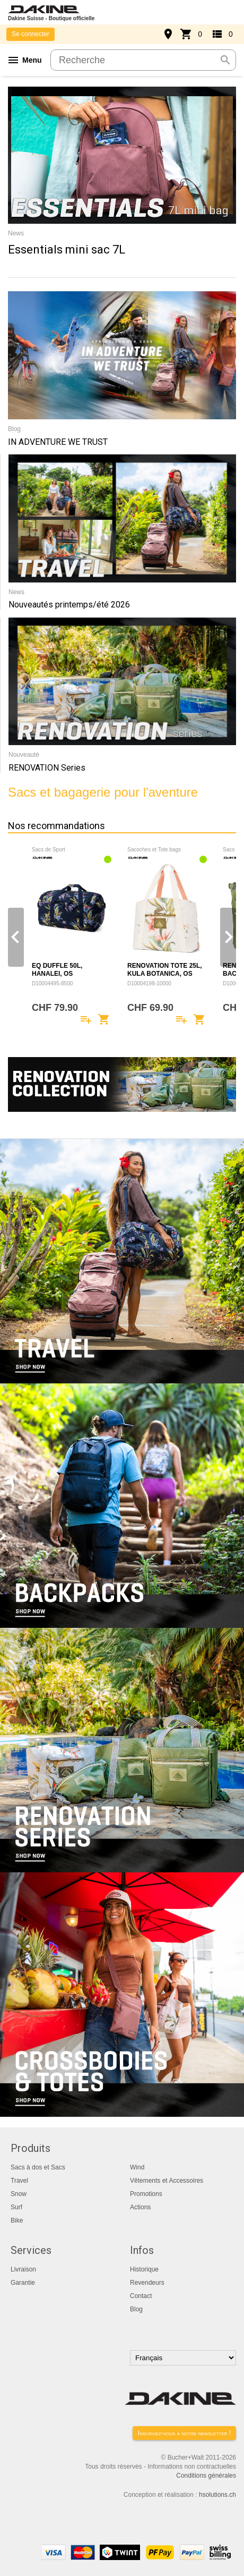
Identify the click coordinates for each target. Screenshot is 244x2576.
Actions (140, 2207)
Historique (144, 2269)
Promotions (146, 2194)
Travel (19, 2180)
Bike (17, 2220)
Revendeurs (147, 2282)
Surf (16, 2207)
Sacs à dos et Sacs (38, 2167)
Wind (137, 2167)
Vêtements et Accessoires (166, 2180)
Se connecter (30, 34)
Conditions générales (206, 2475)
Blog (136, 2309)
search (225, 60)
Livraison (23, 2269)
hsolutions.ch (217, 2494)
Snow (19, 2194)
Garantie (23, 2282)
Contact (141, 2296)
